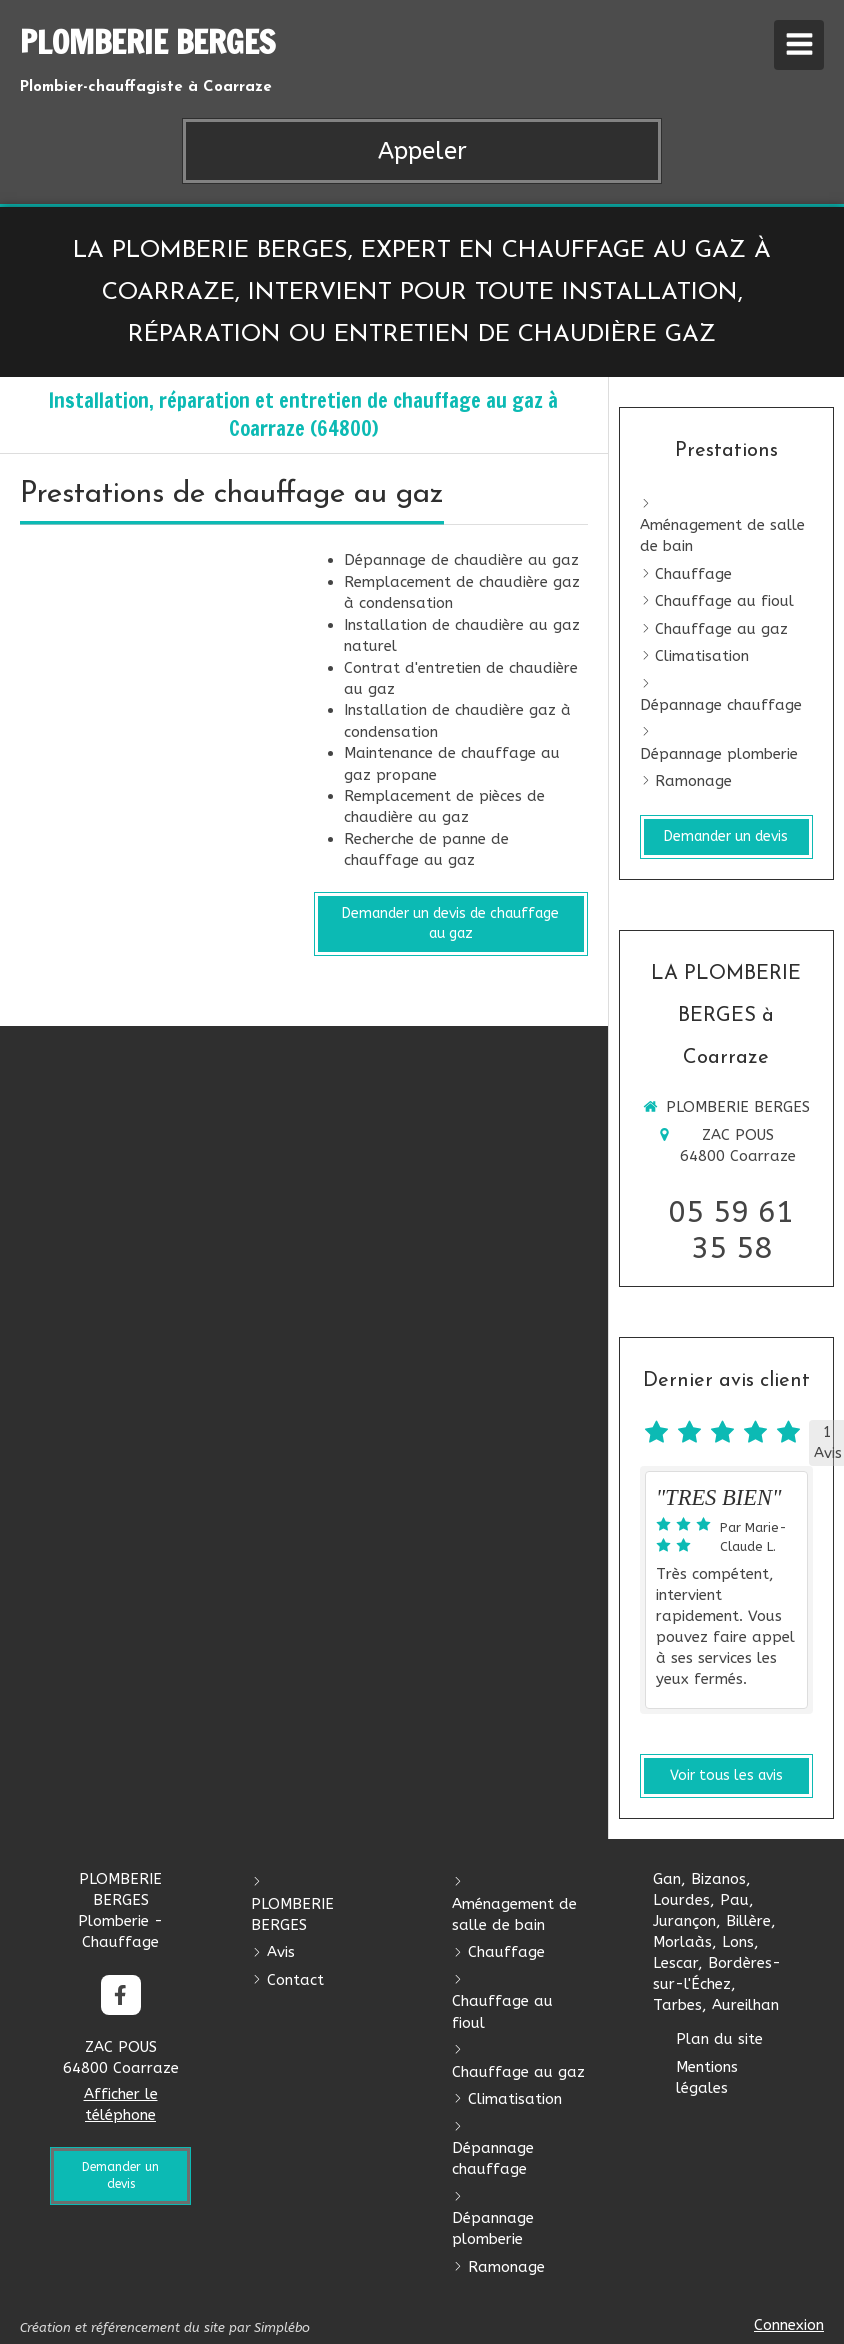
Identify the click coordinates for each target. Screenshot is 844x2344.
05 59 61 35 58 (731, 1230)
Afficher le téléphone (121, 2104)
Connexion (789, 2325)
